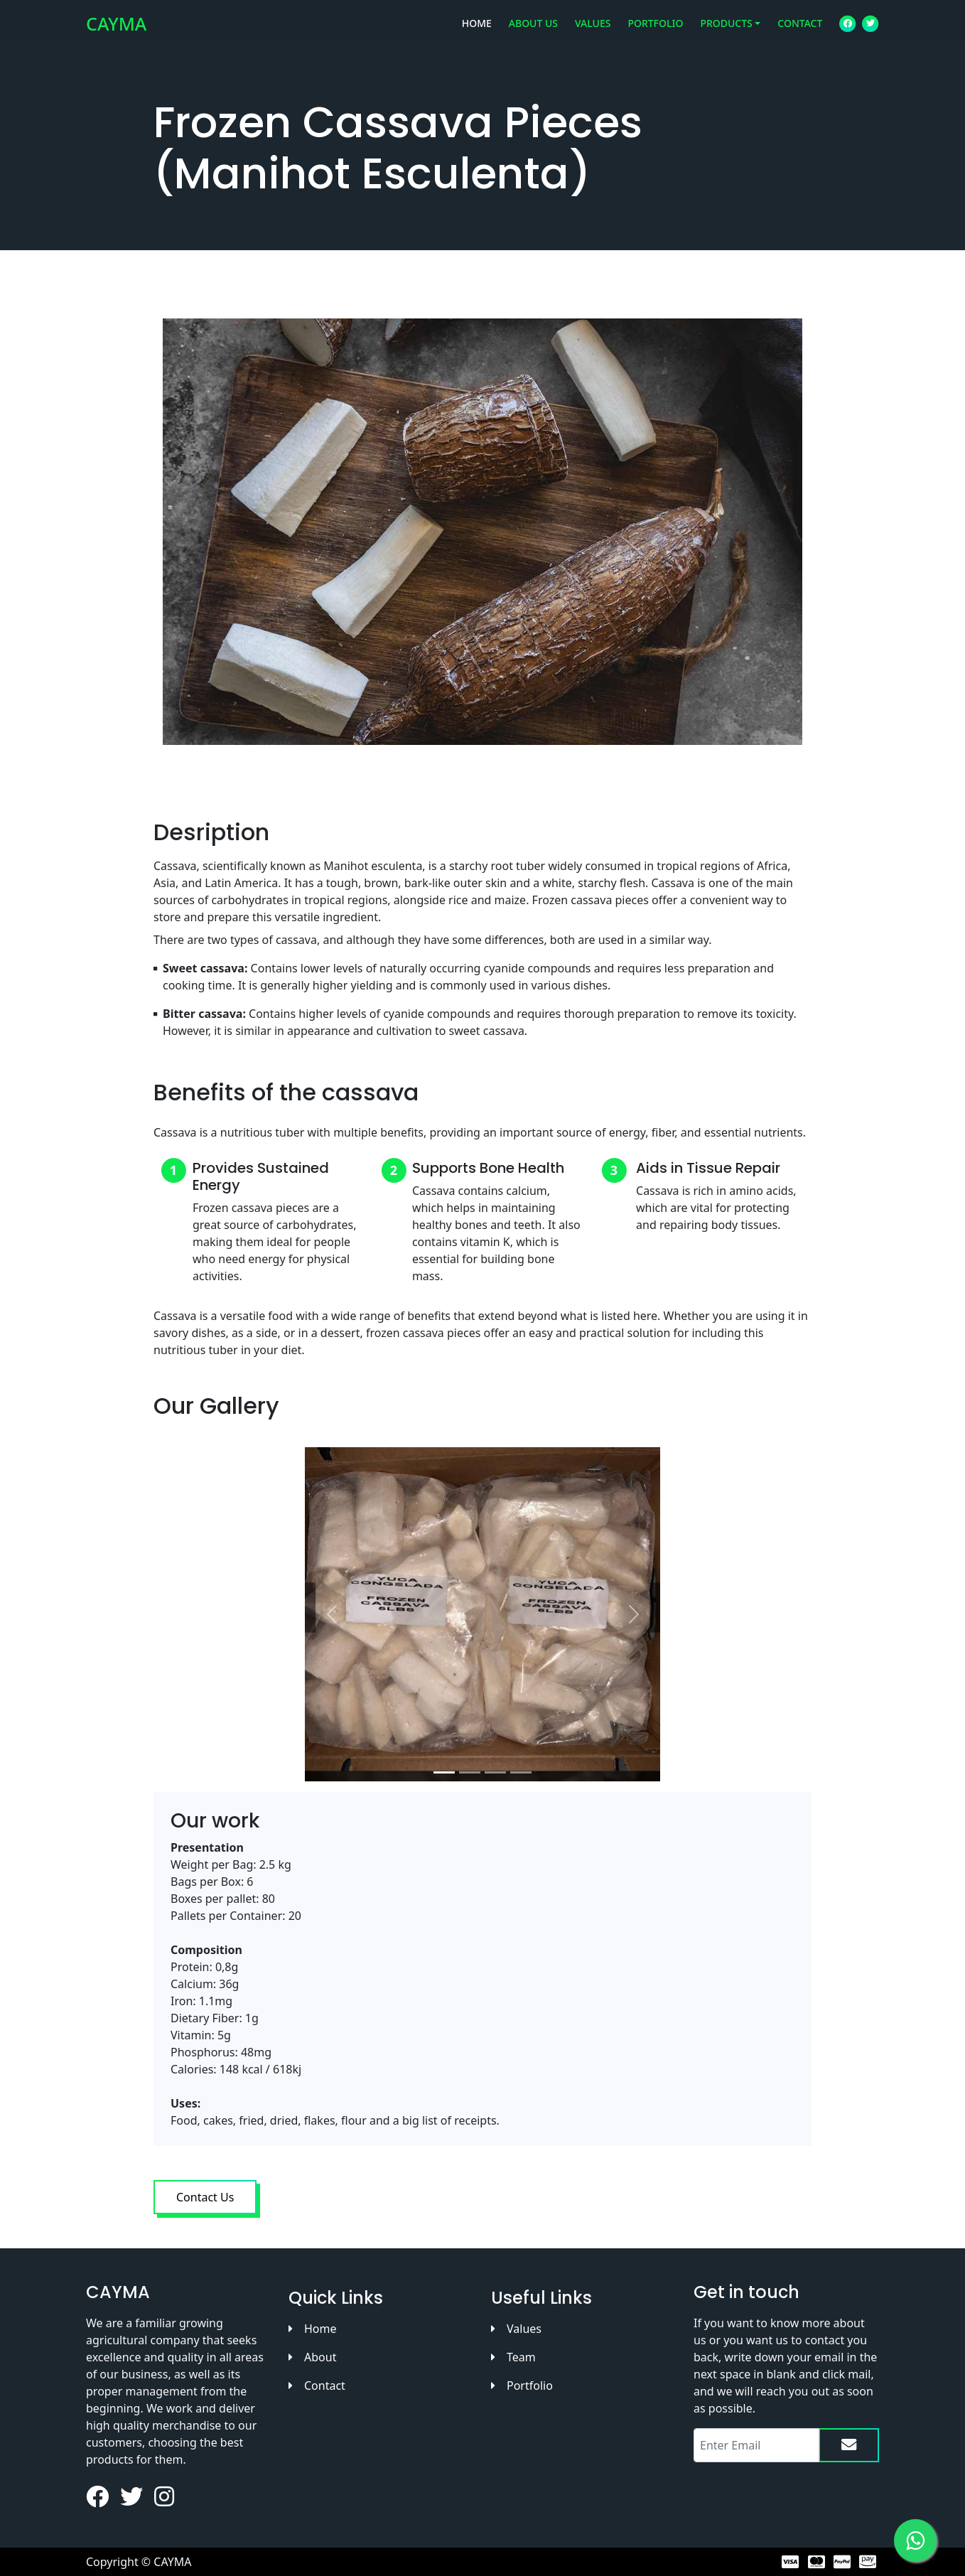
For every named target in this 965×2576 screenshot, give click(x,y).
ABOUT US (533, 31)
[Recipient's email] (756, 2445)
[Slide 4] (521, 1772)
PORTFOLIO (655, 31)
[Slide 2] (469, 1772)
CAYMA (116, 32)
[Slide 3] (495, 1772)
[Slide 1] (444, 1772)
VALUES (592, 31)
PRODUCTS (726, 31)
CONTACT (799, 31)
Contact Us (205, 2197)
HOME (477, 31)
